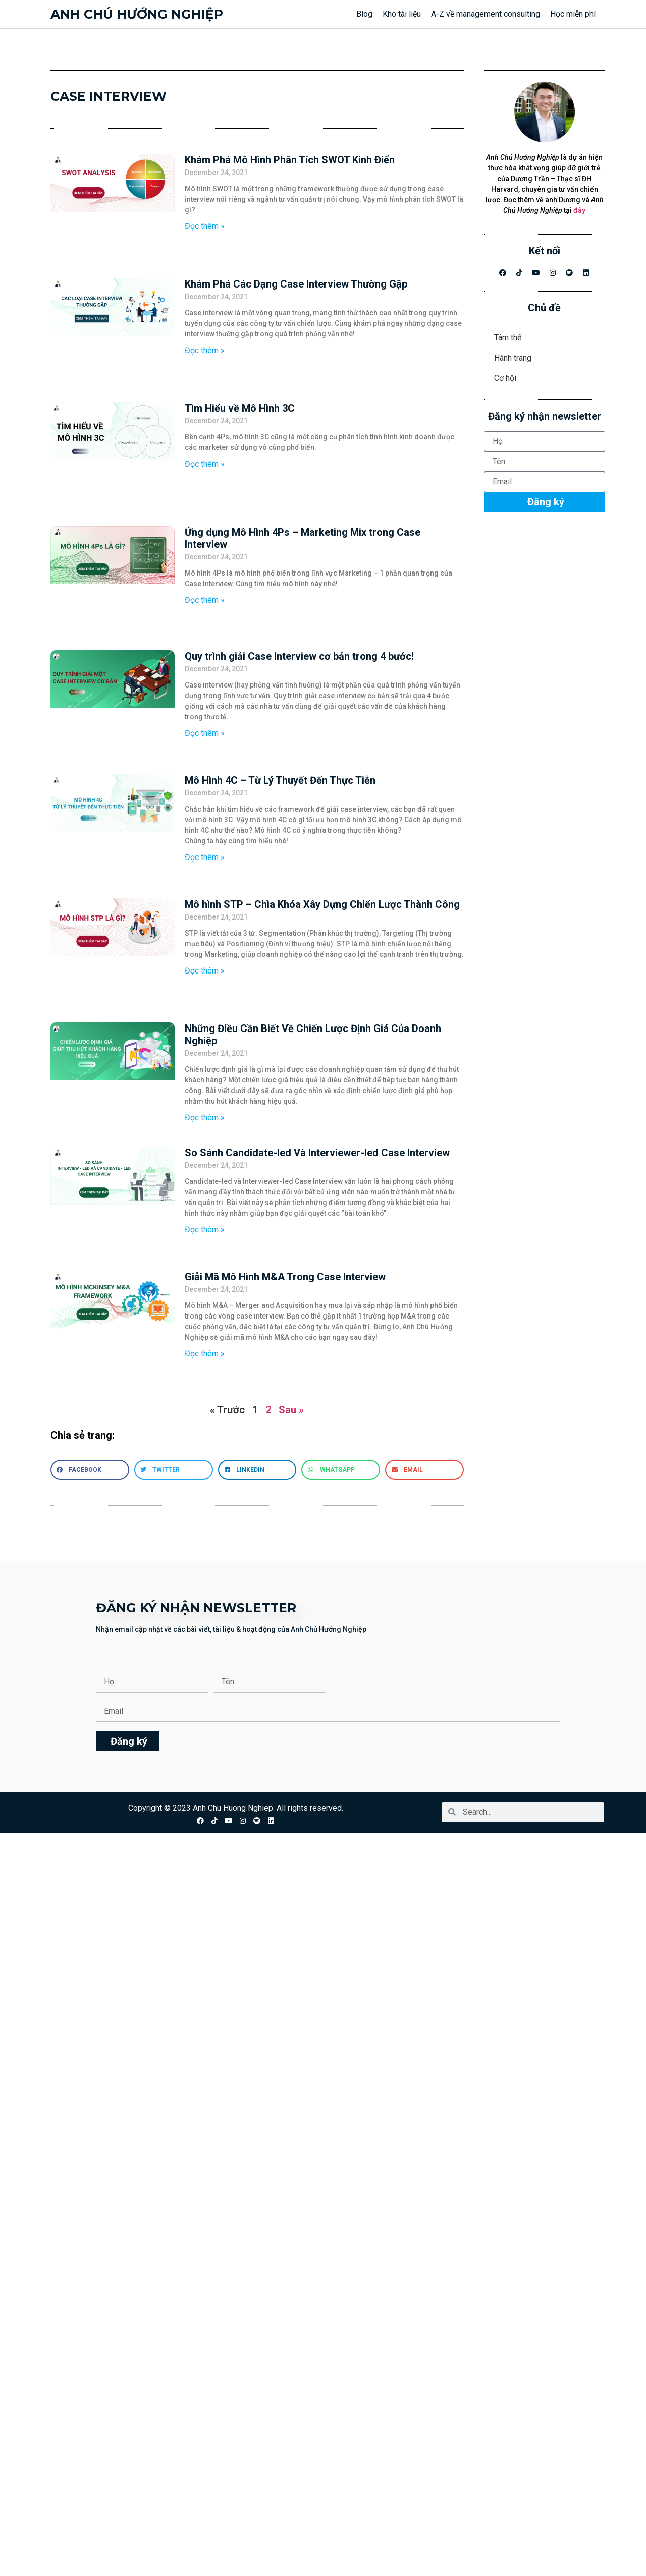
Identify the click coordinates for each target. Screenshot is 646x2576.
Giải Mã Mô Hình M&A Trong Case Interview (285, 1277)
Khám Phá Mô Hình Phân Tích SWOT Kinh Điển (290, 160)
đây (579, 210)
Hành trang (512, 358)
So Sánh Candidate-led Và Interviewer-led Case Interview (317, 1153)
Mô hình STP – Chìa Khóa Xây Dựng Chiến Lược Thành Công (322, 904)
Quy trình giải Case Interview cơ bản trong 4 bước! (299, 656)
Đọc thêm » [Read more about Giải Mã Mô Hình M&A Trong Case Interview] (205, 1353)
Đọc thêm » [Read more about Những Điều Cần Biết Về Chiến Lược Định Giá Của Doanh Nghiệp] (205, 1117)
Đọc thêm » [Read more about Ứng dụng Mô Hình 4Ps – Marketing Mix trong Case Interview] (205, 600)
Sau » (291, 1410)
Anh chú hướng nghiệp (136, 14)
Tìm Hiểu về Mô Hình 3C (240, 408)
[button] (89, 1470)
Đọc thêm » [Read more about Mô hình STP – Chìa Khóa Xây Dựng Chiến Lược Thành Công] (205, 971)
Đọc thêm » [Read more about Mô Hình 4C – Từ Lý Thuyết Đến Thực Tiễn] (205, 857)
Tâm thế (507, 337)
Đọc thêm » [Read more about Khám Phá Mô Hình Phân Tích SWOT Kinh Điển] (205, 226)
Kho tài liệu (402, 14)
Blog (364, 14)
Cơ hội (505, 378)
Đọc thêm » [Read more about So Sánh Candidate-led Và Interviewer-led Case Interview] (205, 1229)
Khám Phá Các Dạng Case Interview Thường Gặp (296, 284)
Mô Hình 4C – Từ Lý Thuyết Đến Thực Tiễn (280, 780)
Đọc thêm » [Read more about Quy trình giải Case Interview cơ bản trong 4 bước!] (205, 733)
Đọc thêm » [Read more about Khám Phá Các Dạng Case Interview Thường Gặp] (205, 350)
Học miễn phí (573, 14)
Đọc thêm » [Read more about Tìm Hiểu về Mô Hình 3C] (205, 464)
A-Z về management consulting (485, 14)
